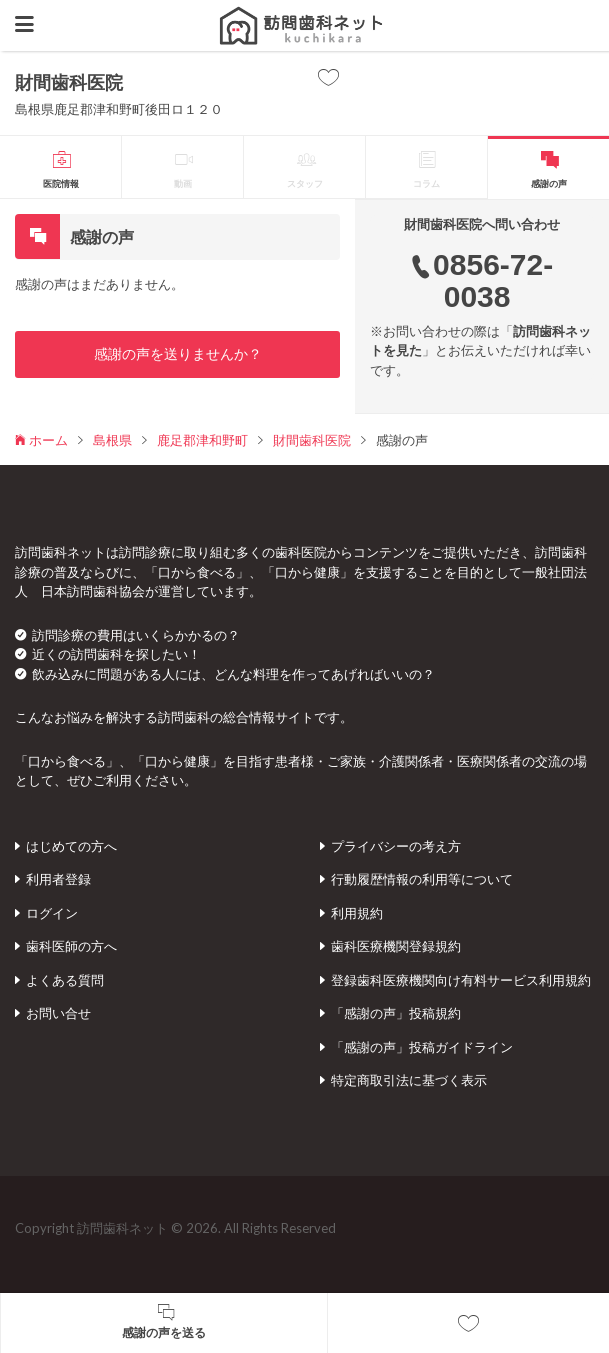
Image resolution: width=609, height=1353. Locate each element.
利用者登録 (58, 879)
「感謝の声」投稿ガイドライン (422, 1047)
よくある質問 (65, 980)
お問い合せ (58, 1013)
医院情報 (61, 183)
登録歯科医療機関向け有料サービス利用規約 (461, 980)
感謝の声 (549, 183)
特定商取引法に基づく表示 (409, 1080)
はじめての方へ (71, 846)
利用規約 (357, 913)
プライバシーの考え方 (396, 846)
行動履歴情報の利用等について (422, 879)
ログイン (52, 913)
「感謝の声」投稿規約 (396, 1013)
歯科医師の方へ (71, 946)
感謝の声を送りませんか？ (178, 354)
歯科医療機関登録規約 (396, 946)
